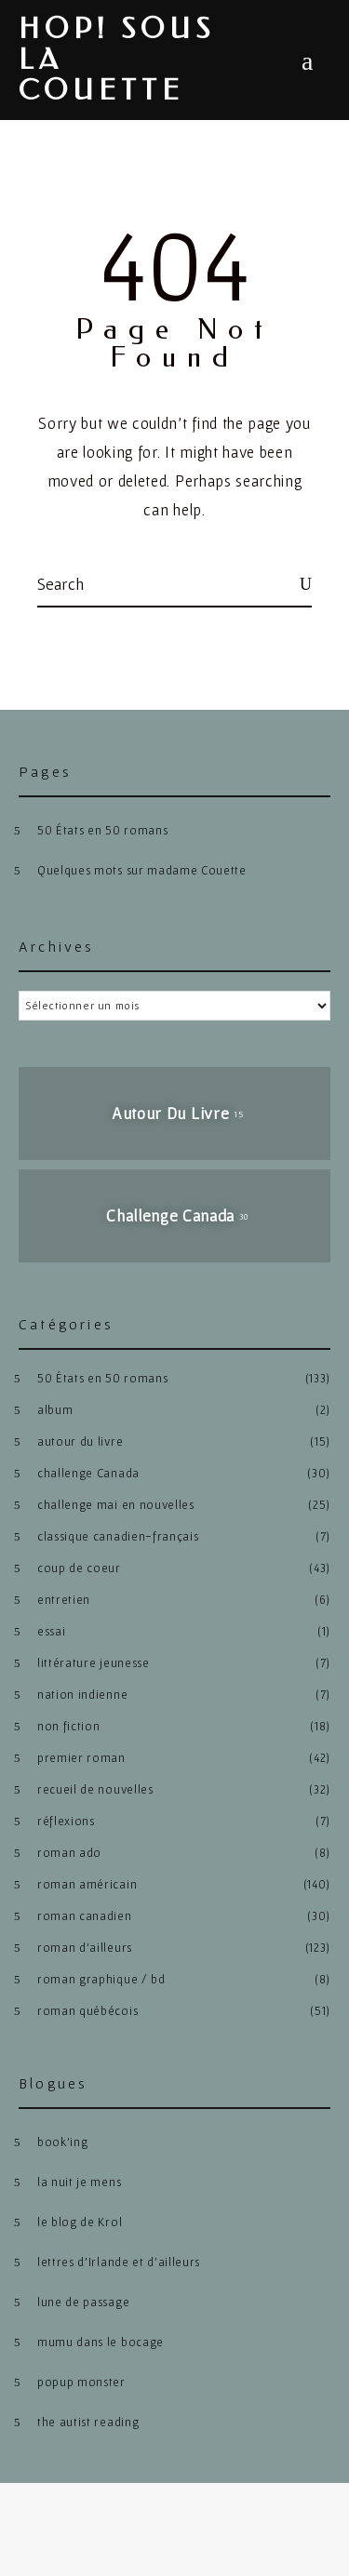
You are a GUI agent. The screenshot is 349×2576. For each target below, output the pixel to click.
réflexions (66, 1821)
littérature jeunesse (93, 1663)
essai (51, 1631)
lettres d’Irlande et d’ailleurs (118, 2262)
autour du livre (80, 1441)
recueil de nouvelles (95, 1789)
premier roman (81, 1758)
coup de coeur (79, 1568)
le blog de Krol (79, 2222)
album (55, 1410)
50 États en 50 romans (102, 830)
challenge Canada (88, 1473)
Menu (307, 61)
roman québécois (87, 2011)
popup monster (81, 2382)
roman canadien (84, 1916)
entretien (63, 1600)
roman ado (69, 1853)
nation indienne (82, 1695)
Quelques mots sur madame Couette (142, 870)
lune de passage (83, 2302)
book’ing (62, 2142)
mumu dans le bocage (100, 2342)
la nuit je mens (79, 2182)
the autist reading (88, 2422)
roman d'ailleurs (84, 1948)
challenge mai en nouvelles (116, 1505)
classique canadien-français (117, 1536)
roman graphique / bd (101, 1979)
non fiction (68, 1726)
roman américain (87, 1884)
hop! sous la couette (117, 60)
